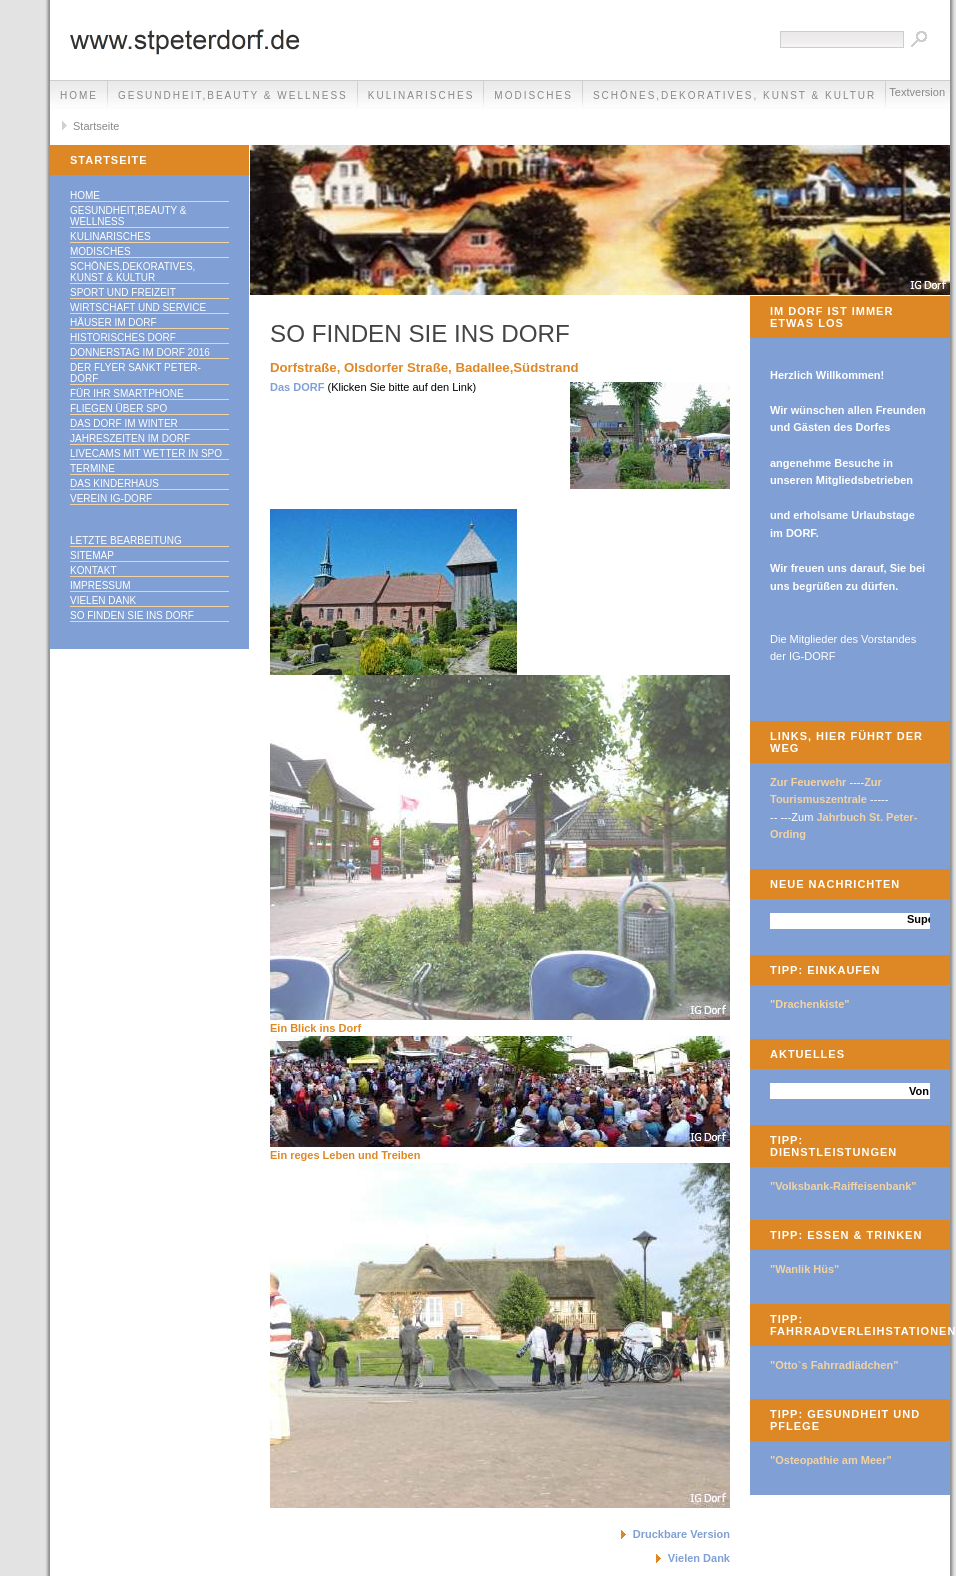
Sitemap (92, 555)
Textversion (917, 92)
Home (79, 95)
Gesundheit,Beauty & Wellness (233, 95)
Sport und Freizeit (123, 292)
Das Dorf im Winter (124, 423)
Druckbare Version (681, 1534)
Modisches (533, 95)
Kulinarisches (421, 95)
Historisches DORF (123, 337)
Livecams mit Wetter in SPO (146, 453)
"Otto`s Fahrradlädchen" (834, 1365)
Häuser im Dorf (113, 322)
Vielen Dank (103, 600)
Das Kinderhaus (114, 483)
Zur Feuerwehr (808, 782)
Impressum (100, 585)
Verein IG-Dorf (111, 498)
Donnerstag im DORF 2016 (140, 352)
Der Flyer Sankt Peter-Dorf (135, 373)
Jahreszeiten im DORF (130, 438)
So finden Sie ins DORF (132, 615)
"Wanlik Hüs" (804, 1269)
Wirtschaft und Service (138, 307)
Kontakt (93, 570)
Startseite (96, 126)
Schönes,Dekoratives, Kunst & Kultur (734, 95)
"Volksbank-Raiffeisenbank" (843, 1186)
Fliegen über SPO (118, 408)
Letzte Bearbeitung (126, 540)
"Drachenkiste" (810, 1004)
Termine (92, 468)
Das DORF (297, 387)
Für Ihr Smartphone (127, 393)
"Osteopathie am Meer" (831, 1460)
